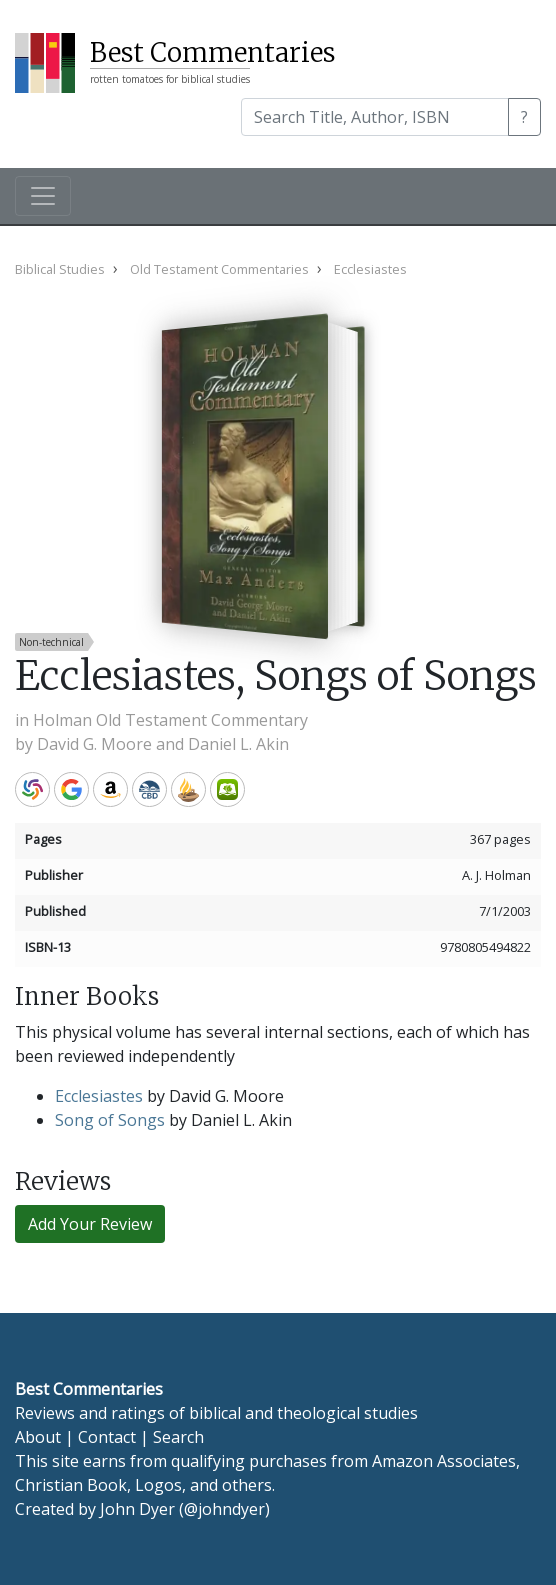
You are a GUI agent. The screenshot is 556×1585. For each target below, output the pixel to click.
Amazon (110, 789)
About (38, 1437)
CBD (149, 789)
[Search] (375, 117)
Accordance (188, 789)
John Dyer (137, 1509)
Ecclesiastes (99, 1096)
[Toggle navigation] (43, 196)
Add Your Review (90, 1224)
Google (71, 789)
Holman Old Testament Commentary (170, 720)
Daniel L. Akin (238, 744)
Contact (107, 1437)
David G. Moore (94, 744)
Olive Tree (227, 789)
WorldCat (32, 789)
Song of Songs (110, 1120)
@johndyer (224, 1509)
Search (178, 1437)
